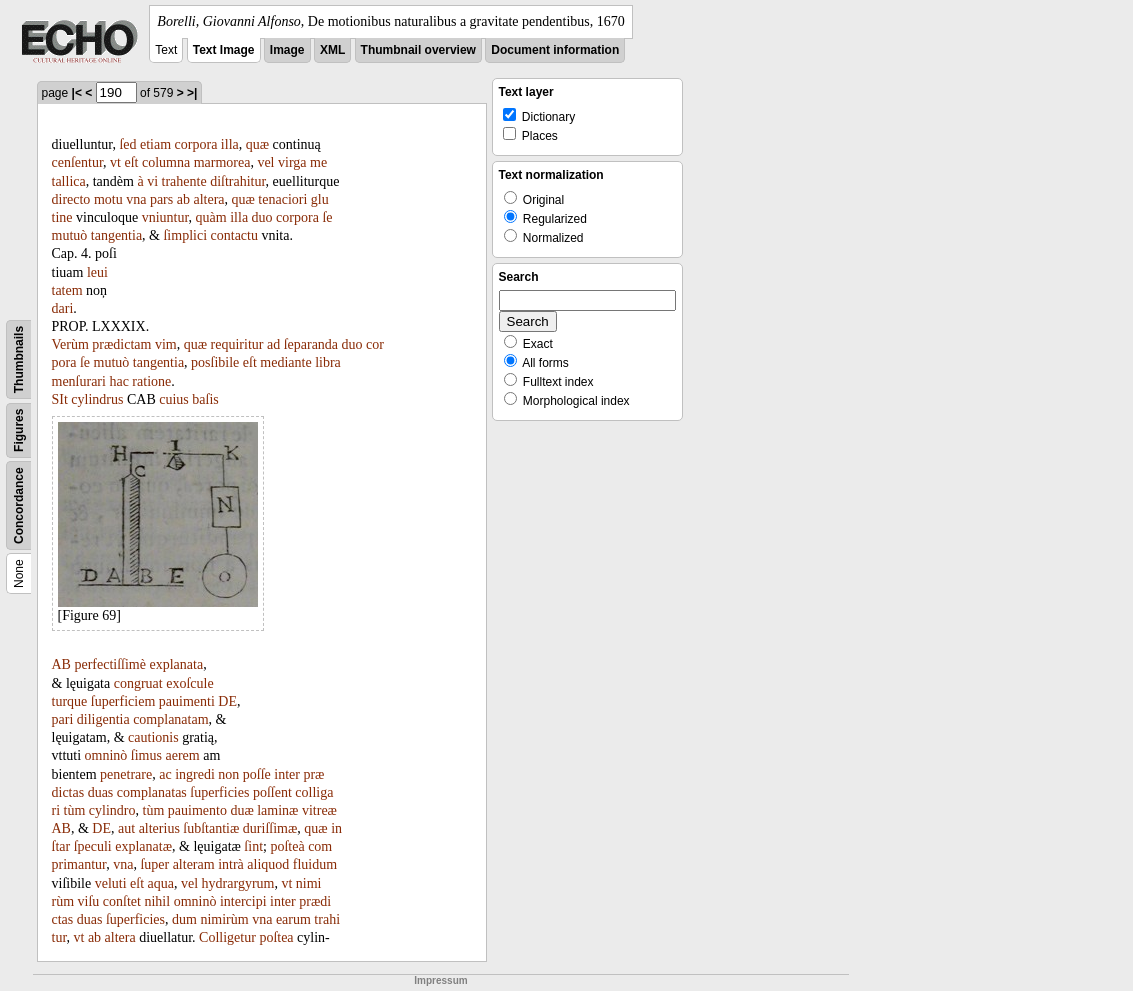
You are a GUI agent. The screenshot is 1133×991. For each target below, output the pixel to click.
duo (262, 217)
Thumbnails (19, 359)
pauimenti (187, 701)
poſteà (287, 846)
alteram (194, 864)
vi (152, 181)
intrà (231, 864)
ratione (151, 381)
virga (292, 162)
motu (108, 199)
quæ (257, 144)
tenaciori (282, 199)
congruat (138, 683)
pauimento (197, 810)
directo (71, 199)
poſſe (257, 774)
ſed (127, 144)
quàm (211, 217)
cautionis (153, 737)
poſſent (272, 792)
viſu (89, 901)
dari (63, 308)
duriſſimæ (270, 828)
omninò (106, 755)
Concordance (19, 505)
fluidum (315, 864)
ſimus (146, 755)
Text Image (224, 50)
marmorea (222, 162)
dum (184, 919)
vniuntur (165, 217)
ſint (253, 846)
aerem (182, 755)
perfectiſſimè (110, 664)
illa (230, 144)
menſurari (79, 381)
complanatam (170, 719)
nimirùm (224, 919)
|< (77, 93)
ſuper (154, 864)
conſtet (122, 901)
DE (227, 701)
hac (118, 381)
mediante (285, 362)
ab (183, 199)
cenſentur (78, 162)
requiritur (237, 344)
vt (115, 162)
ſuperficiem (123, 701)
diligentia (103, 719)
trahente (184, 181)
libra (328, 362)
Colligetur (227, 937)
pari (63, 719)
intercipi (243, 901)
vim (166, 344)
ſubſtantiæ (211, 828)
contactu (234, 235)
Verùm (70, 344)
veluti (111, 883)
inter (287, 774)
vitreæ (319, 810)
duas (101, 792)
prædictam (121, 344)
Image (287, 50)
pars (161, 199)
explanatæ (143, 846)
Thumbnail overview (418, 50)
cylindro (112, 810)
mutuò (70, 235)
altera (208, 199)
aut (126, 828)
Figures (19, 430)
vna (136, 199)
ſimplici (185, 235)
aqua (161, 883)
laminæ (277, 810)
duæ (241, 810)
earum (293, 919)
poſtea (276, 937)
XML (332, 50)
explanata (176, 664)
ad (273, 344)
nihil (157, 901)
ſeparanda (311, 344)
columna (166, 162)
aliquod (268, 864)
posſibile (215, 362)
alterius (159, 828)
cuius (174, 399)
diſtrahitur (237, 181)
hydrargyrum (238, 883)
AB (61, 664)
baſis (205, 399)
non (228, 774)
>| (192, 93)
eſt (131, 162)
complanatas (152, 792)
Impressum (440, 980)
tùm (75, 810)
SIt (60, 399)
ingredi (195, 774)
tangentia (116, 235)
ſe (327, 217)
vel (265, 162)
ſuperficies (219, 792)
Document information (555, 50)
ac (165, 774)
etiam (155, 144)
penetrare (126, 774)
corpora (196, 144)
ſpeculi (93, 846)
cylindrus (97, 399)
